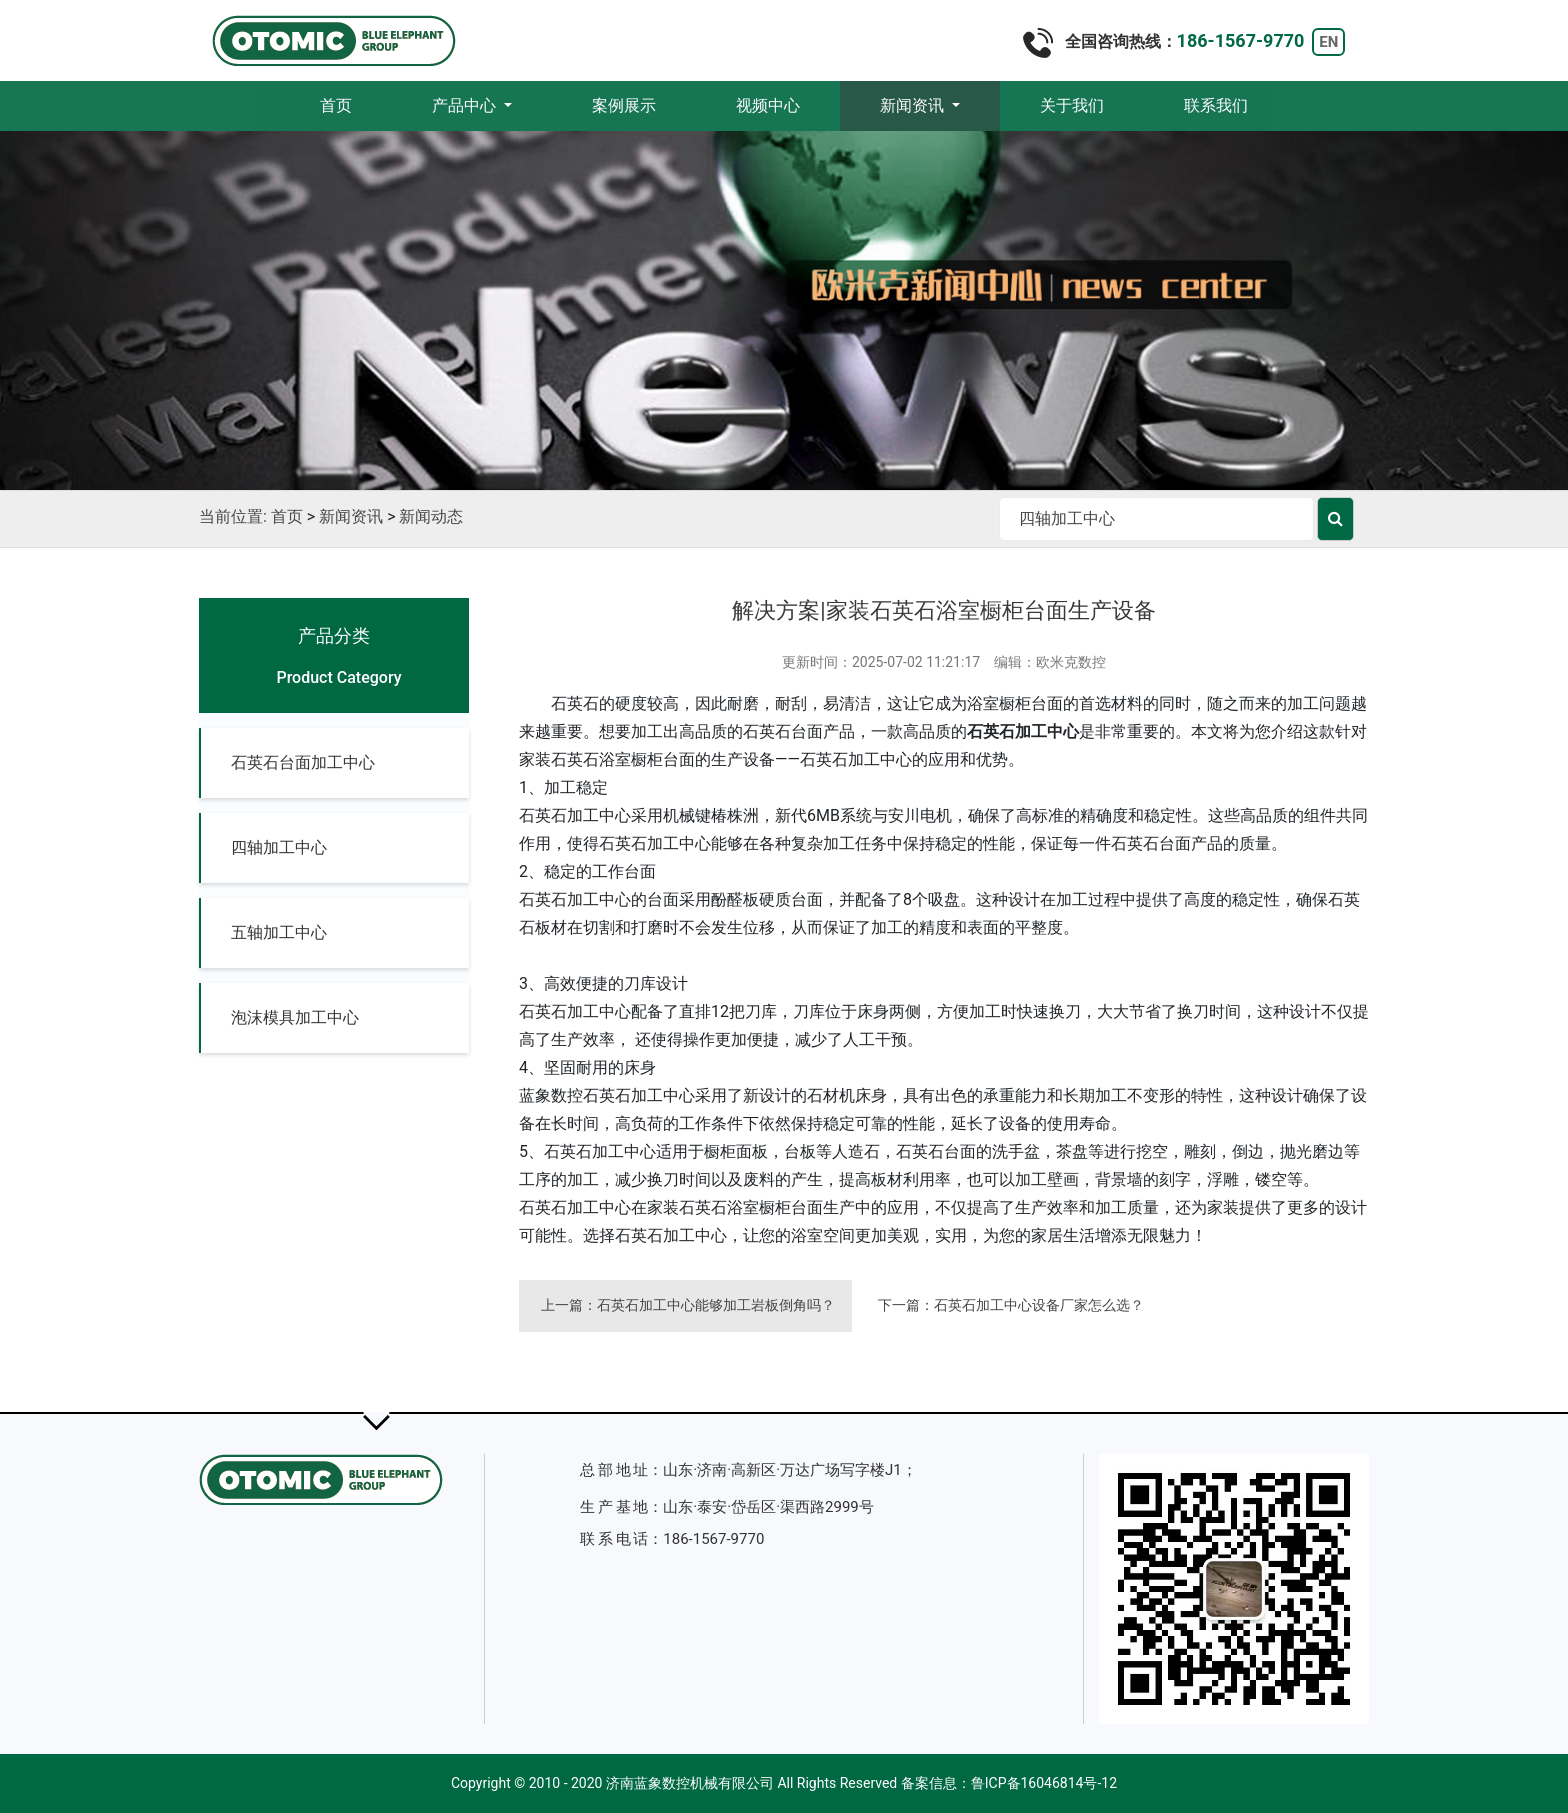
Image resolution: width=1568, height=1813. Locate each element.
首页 (356, 105)
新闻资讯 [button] (914, 105)
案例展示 (624, 105)
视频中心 (768, 105)
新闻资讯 (351, 516)
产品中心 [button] (466, 105)
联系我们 (1216, 105)
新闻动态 (431, 516)
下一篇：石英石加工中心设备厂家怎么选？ (1011, 1305)
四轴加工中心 (279, 847)
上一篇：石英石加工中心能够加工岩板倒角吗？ (688, 1305)
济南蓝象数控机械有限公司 (690, 1783)
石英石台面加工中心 (303, 762)
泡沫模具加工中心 (295, 1017)
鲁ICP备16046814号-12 (1044, 1783)
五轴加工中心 (279, 932)
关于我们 (1072, 105)
